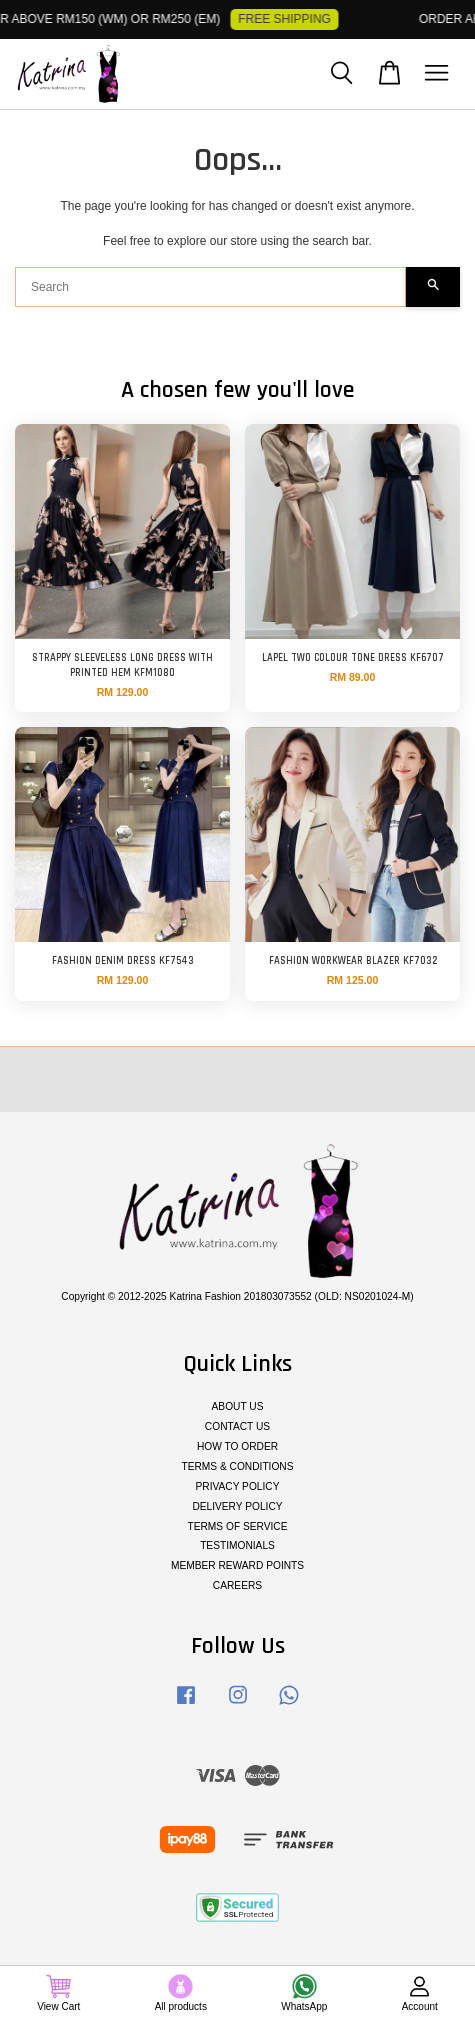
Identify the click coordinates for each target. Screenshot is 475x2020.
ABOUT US (238, 1406)
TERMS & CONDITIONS (237, 1466)
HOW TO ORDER (237, 1446)
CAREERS (237, 1585)
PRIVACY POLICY (238, 1486)
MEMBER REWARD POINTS (237, 1565)
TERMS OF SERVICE (237, 1526)
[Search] (210, 287)
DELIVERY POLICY (237, 1506)
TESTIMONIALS (237, 1545)
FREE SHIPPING (288, 19)
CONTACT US (237, 1426)
